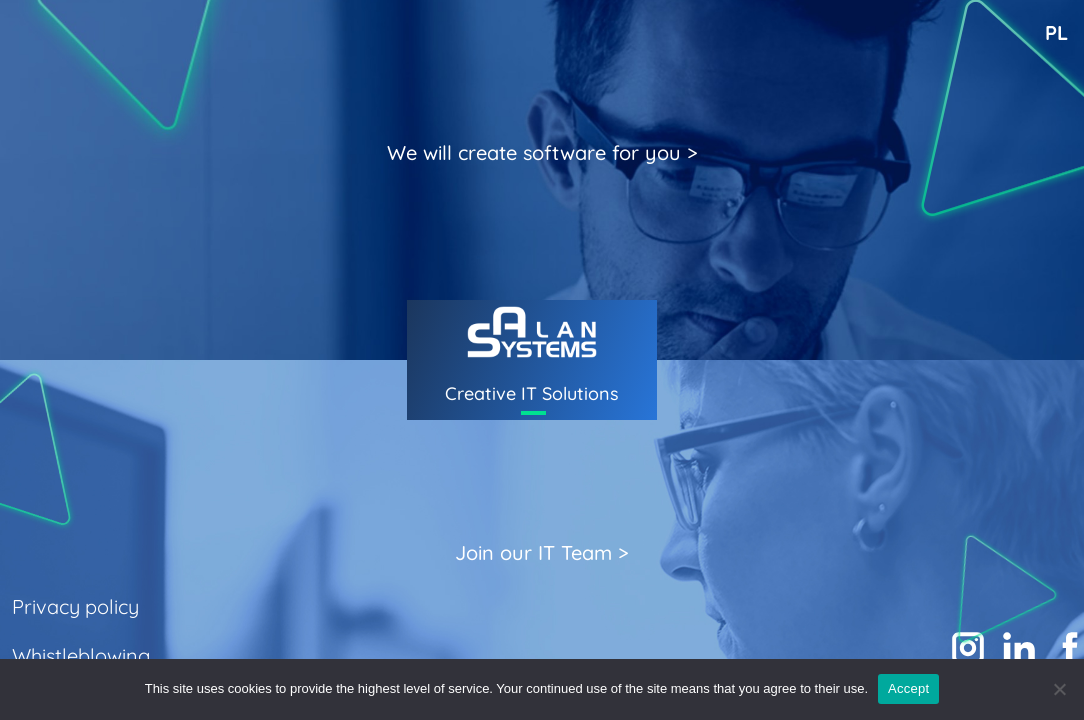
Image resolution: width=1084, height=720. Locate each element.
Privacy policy (75, 606)
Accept (908, 688)
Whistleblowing (81, 655)
